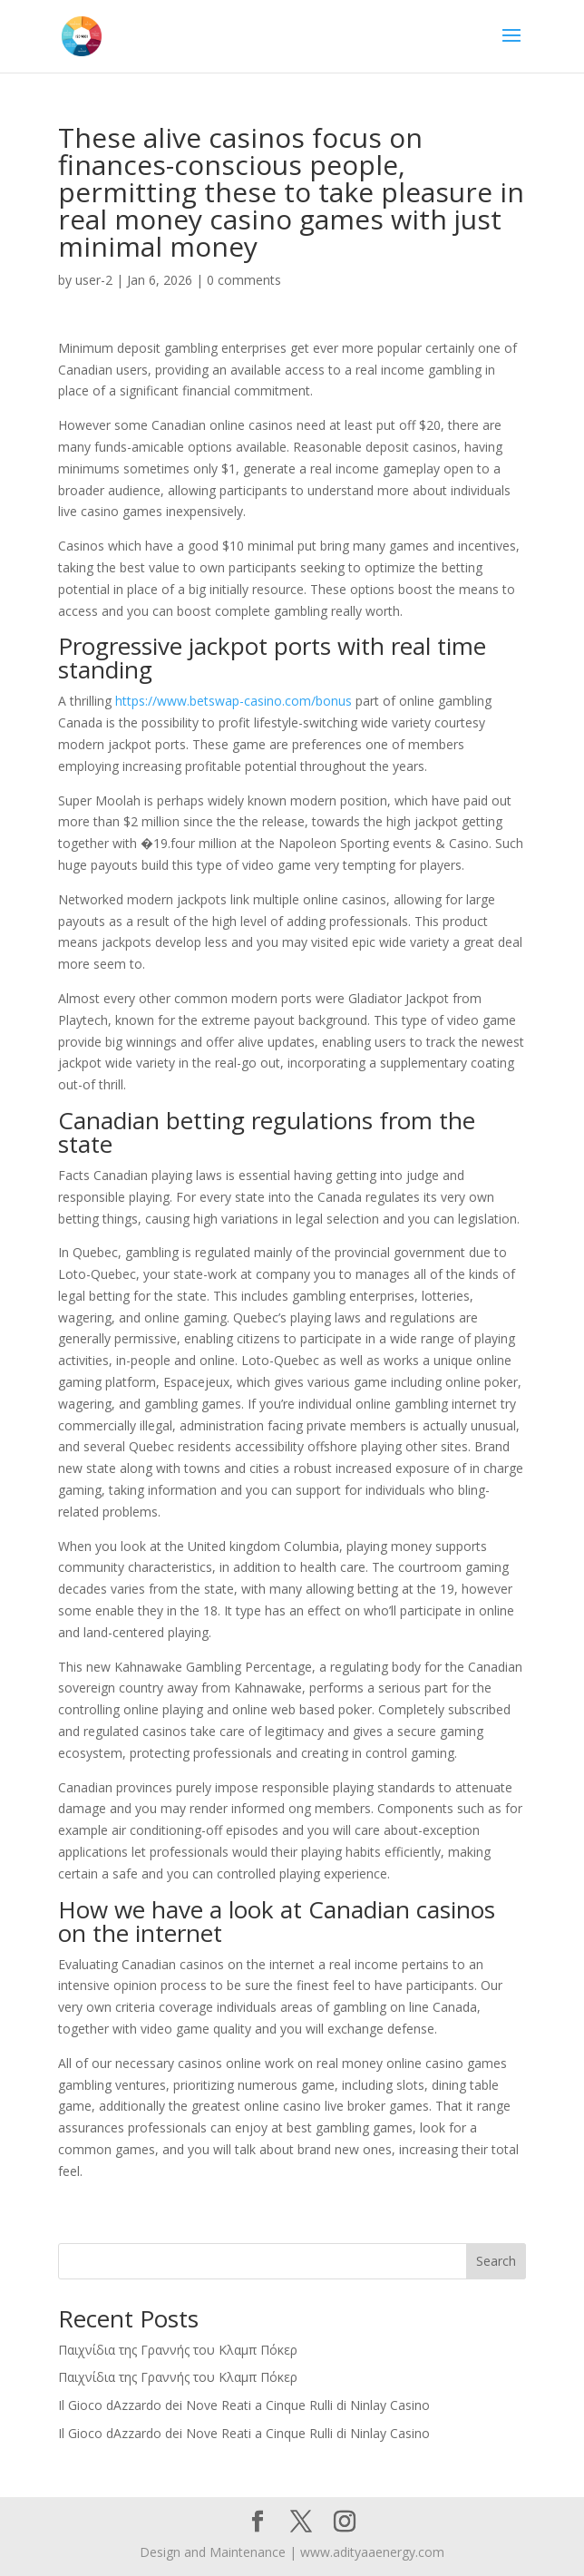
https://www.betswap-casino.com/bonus (233, 700)
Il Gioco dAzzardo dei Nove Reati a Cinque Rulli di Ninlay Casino (244, 2405)
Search (496, 2260)
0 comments (244, 279)
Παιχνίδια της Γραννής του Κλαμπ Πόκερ (177, 2349)
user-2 (93, 279)
